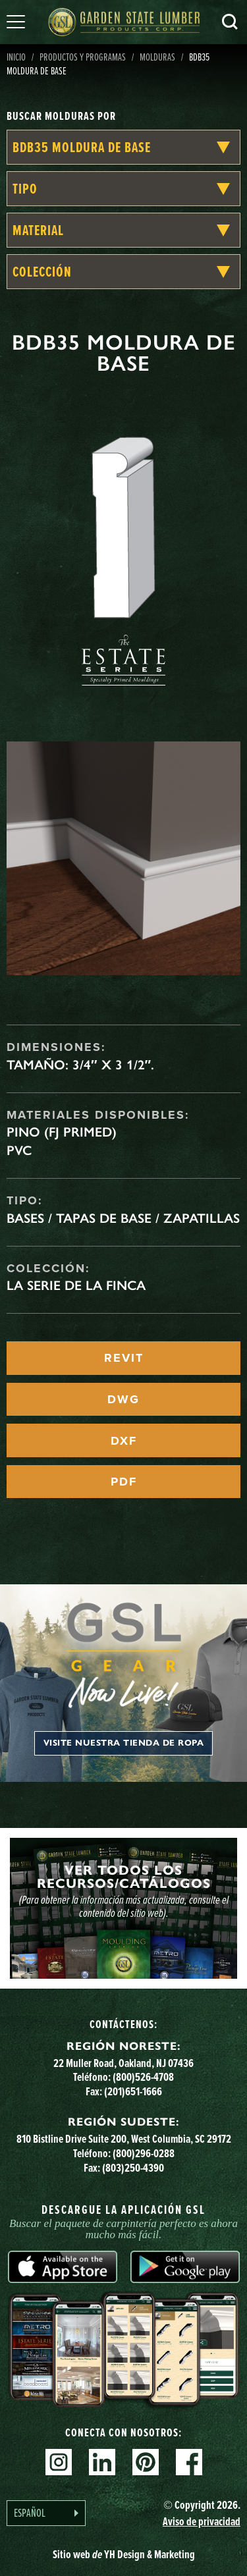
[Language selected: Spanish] (46, 2513)
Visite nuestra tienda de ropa (123, 1743)
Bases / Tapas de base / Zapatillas (123, 1218)
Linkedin (102, 2462)
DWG (123, 1399)
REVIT (124, 1357)
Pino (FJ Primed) (62, 1132)
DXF (124, 1440)
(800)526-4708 (143, 2076)
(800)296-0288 (144, 2153)
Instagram (58, 2462)
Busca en (229, 21)
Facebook (189, 2462)
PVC (19, 1150)
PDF (124, 1481)
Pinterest (145, 2462)
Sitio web (124, 2554)
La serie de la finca (76, 1285)
